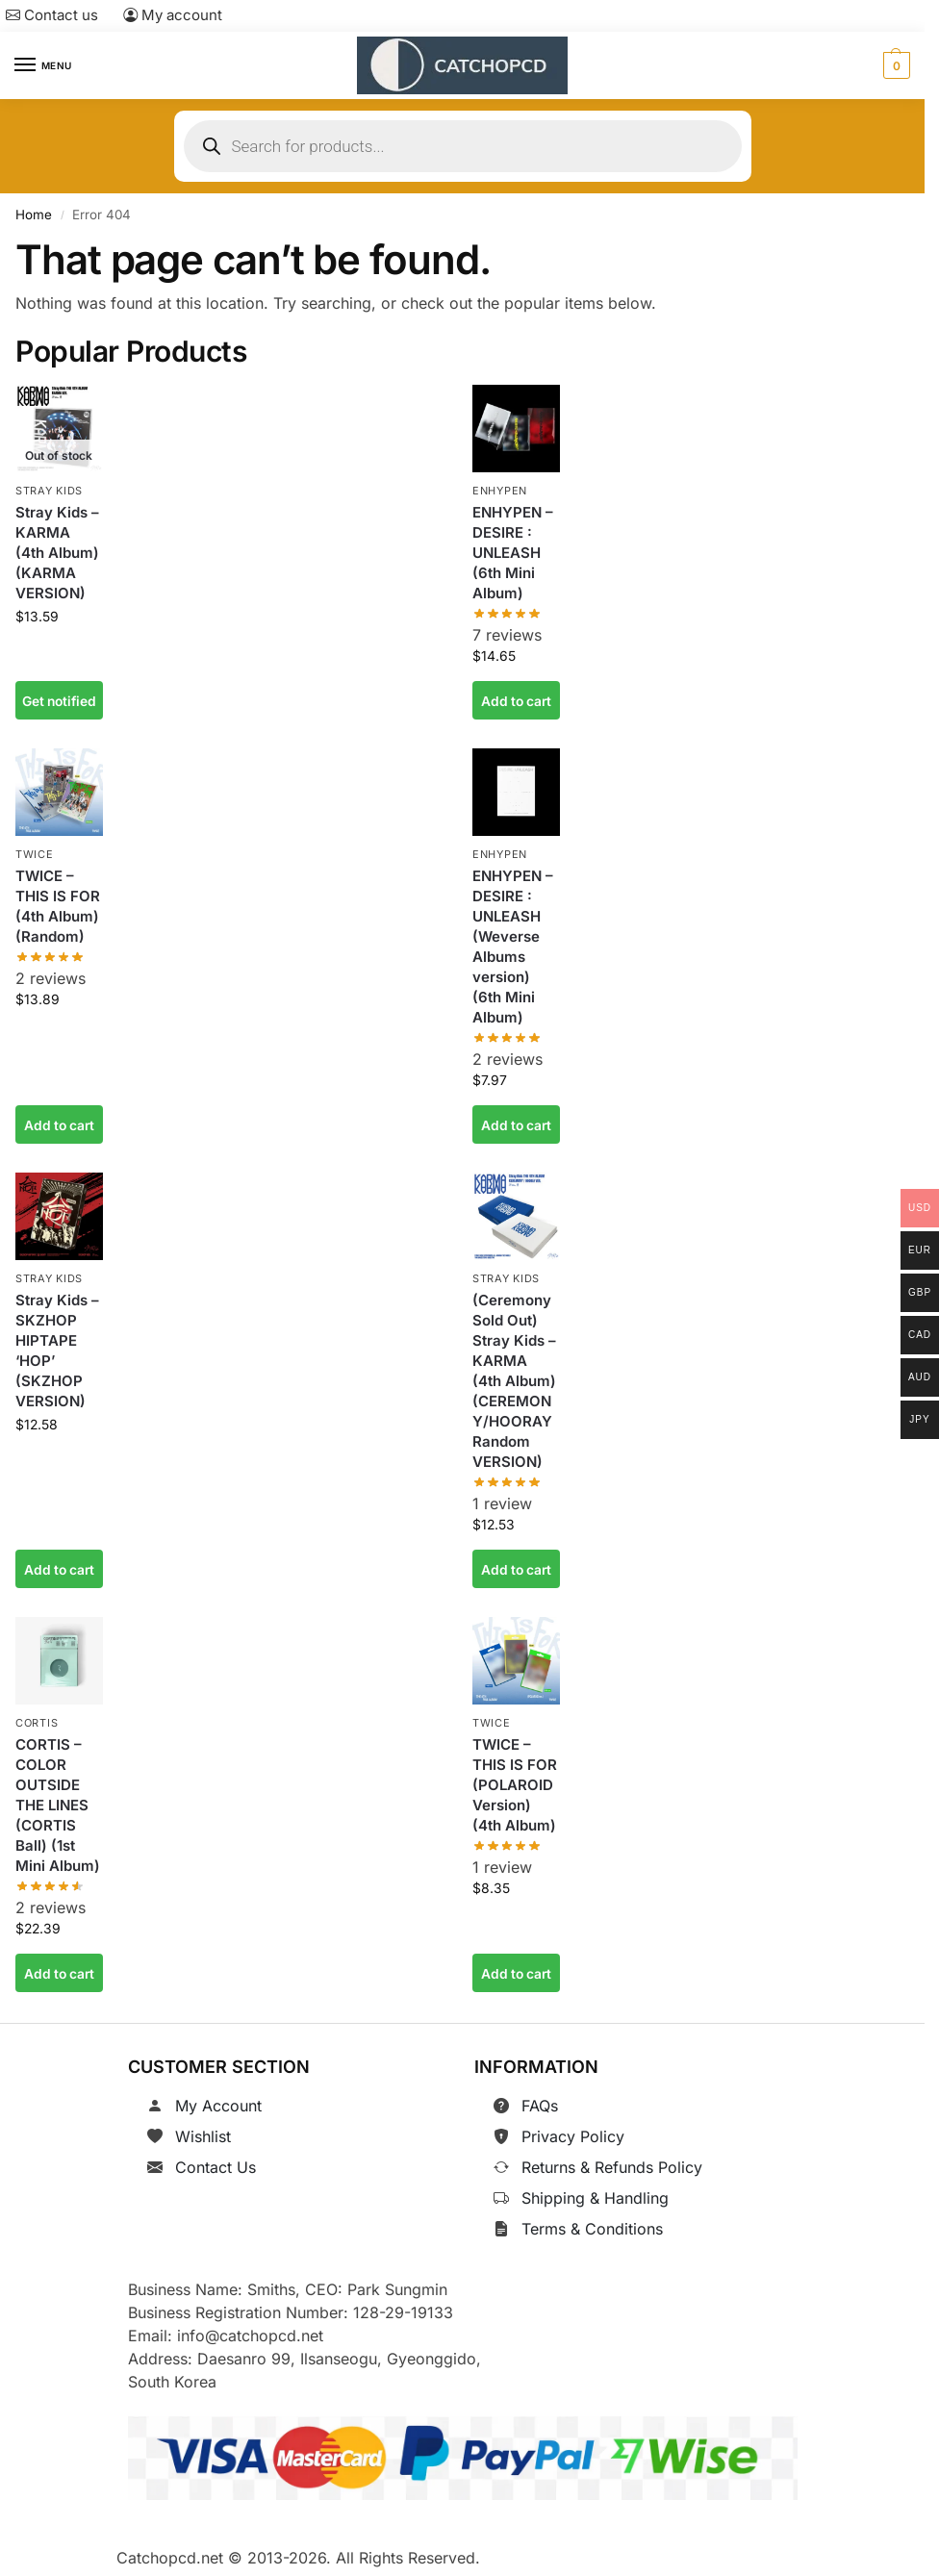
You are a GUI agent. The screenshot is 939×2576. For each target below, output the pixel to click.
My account (172, 15)
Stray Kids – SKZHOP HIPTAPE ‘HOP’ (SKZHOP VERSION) (57, 1350)
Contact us (52, 15)
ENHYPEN (499, 490)
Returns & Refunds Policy (611, 2167)
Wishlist (203, 2136)
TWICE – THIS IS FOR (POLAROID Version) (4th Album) (514, 1784)
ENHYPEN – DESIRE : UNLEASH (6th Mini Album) (512, 552)
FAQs (539, 2105)
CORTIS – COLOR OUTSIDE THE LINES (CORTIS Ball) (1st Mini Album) (57, 1805)
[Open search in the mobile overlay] (462, 146)
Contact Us (215, 2167)
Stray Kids (49, 490)
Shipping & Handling (595, 2198)
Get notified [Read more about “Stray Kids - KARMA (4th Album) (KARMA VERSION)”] (59, 700)
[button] (894, 65)
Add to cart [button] (515, 700)
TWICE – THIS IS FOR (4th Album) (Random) (57, 906)
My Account (218, 2105)
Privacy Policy (572, 2136)
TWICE (34, 854)
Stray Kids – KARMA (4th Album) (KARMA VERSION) (57, 552)
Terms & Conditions (592, 2228)
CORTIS (36, 1723)
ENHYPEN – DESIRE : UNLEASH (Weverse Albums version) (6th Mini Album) (512, 946)
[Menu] (43, 65)
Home (33, 214)
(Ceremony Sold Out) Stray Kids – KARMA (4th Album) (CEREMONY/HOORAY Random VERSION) (514, 1381)
